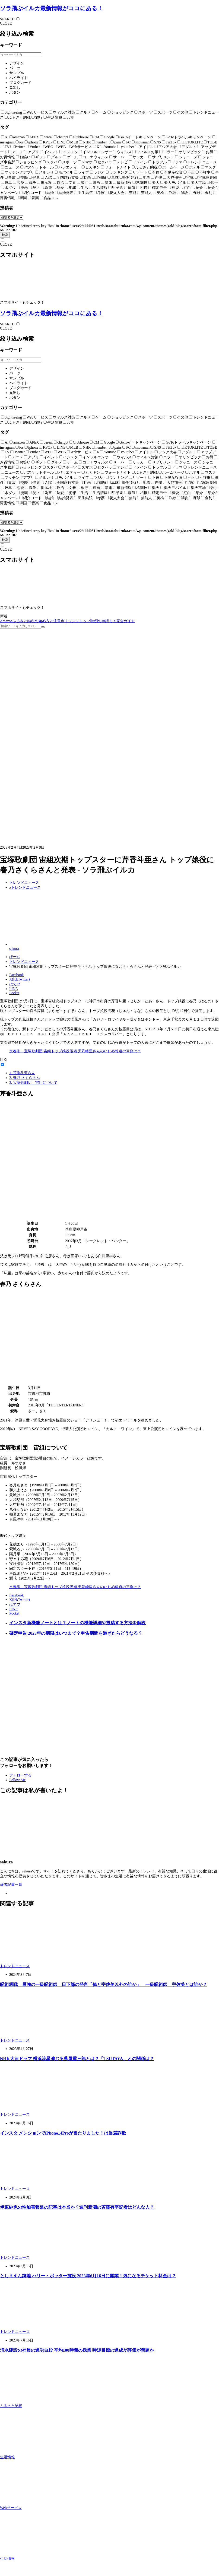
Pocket (14, 993)
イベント (49, 152)
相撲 (141, 188)
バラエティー (68, 167)
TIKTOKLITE (190, 142)
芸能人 (144, 193)
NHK (85, 142)
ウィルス (122, 152)
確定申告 (157, 188)
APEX (32, 137)
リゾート (138, 172)
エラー (166, 152)
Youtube (108, 147)
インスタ (68, 152)
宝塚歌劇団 (206, 177)
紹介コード (30, 193)
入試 (46, 177)
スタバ (50, 162)
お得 (207, 152)
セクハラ (103, 162)
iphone (31, 142)
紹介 (197, 188)
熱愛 (58, 188)
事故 (10, 177)
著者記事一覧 (11, 1885)
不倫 (153, 172)
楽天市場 (196, 182)
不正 (189, 172)
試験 (182, 193)
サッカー (138, 157)
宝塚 (188, 177)
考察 (99, 193)
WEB (60, 147)
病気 (129, 188)
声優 (156, 177)
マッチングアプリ (17, 172)
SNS (155, 142)
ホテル (192, 167)
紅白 (185, 188)
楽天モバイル (173, 182)
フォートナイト (116, 167)
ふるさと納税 (18, 117)
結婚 (48, 193)
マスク (208, 167)
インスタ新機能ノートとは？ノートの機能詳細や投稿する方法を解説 (77, 1622)
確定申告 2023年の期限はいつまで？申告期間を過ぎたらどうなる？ (75, 1633)
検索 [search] (5, 235)
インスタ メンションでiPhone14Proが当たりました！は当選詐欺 (63, 2133)
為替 (46, 188)
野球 (194, 193)
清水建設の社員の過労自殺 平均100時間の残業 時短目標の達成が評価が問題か (77, 2350)
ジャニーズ (186, 157)
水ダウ (8, 188)
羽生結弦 (83, 193)
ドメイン (138, 162)
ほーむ (14, 957)
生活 (82, 188)
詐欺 (170, 193)
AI (5, 137)
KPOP (45, 142)
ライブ (81, 172)
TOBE (210, 142)
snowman (140, 142)
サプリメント (161, 157)
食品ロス (49, 198)
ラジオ (97, 172)
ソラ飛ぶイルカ (51, 8)
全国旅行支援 (66, 177)
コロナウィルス (93, 157)
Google (107, 137)
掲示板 (44, 182)
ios (20, 142)
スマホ (85, 162)
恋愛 (18, 182)
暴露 (106, 182)
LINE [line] (13, 989)
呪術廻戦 (129, 177)
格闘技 (140, 182)
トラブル (157, 162)
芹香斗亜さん (22, 1073)
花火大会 (115, 193)
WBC (47, 147)
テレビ (120, 162)
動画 (85, 177)
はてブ (14, 984)
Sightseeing (11, 112)
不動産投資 (171, 172)
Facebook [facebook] (16, 975)
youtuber (125, 147)
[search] (43, 627)
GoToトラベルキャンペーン (186, 137)
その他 (180, 112)
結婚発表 (64, 193)
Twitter (17, 147)
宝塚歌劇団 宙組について (33, 1083)
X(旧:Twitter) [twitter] (19, 979)
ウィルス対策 (62, 112)
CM (94, 137)
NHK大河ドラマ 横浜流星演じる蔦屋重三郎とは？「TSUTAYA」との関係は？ (77, 2058)
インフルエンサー (95, 152)
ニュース (10, 167)
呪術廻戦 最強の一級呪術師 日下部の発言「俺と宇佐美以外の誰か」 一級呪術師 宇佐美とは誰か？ (103, 1984)
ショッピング (120, 112)
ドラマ (175, 162)
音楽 (33, 198)
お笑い (23, 157)
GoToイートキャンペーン (138, 137)
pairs (116, 142)
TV (5, 147)
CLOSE (6, 23)
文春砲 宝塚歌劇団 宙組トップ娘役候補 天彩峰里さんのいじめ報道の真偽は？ (75, 1051)
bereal (46, 137)
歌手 (212, 182)
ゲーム (99, 112)
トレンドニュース (200, 162)
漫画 (22, 188)
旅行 (37, 117)
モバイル (64, 172)
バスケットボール (37, 167)
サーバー (118, 157)
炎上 (34, 188)
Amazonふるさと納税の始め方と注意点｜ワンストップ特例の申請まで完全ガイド (67, 621)
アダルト (187, 147)
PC (126, 142)
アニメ (15, 152)
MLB (72, 142)
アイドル (144, 147)
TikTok (169, 142)
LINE (59, 142)
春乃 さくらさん (24, 1078)
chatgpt (61, 137)
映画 (94, 182)
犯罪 (70, 188)
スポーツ (143, 112)
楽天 (153, 182)
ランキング (117, 172)
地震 (144, 177)
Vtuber (33, 147)
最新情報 (122, 182)
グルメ (83, 112)
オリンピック (188, 152)
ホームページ (171, 167)
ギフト (39, 157)
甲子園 (115, 188)
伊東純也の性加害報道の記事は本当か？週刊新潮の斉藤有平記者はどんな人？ (77, 2207)
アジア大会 (166, 147)
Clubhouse (79, 137)
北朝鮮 (99, 177)
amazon (17, 137)
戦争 (30, 182)
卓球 (113, 177)
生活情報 (53, 117)
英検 (158, 193)
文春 (70, 182)
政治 (58, 182)
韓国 (21, 198)
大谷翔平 (172, 177)
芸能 (68, 117)
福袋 (173, 188)
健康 (34, 177)
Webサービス (35, 112)
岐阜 (6, 182)
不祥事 (203, 172)
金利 (206, 193)
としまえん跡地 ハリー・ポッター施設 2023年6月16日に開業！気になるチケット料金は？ (88, 2275)
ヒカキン (91, 167)
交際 (22, 177)
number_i (101, 142)
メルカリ (44, 172)
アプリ (31, 152)
